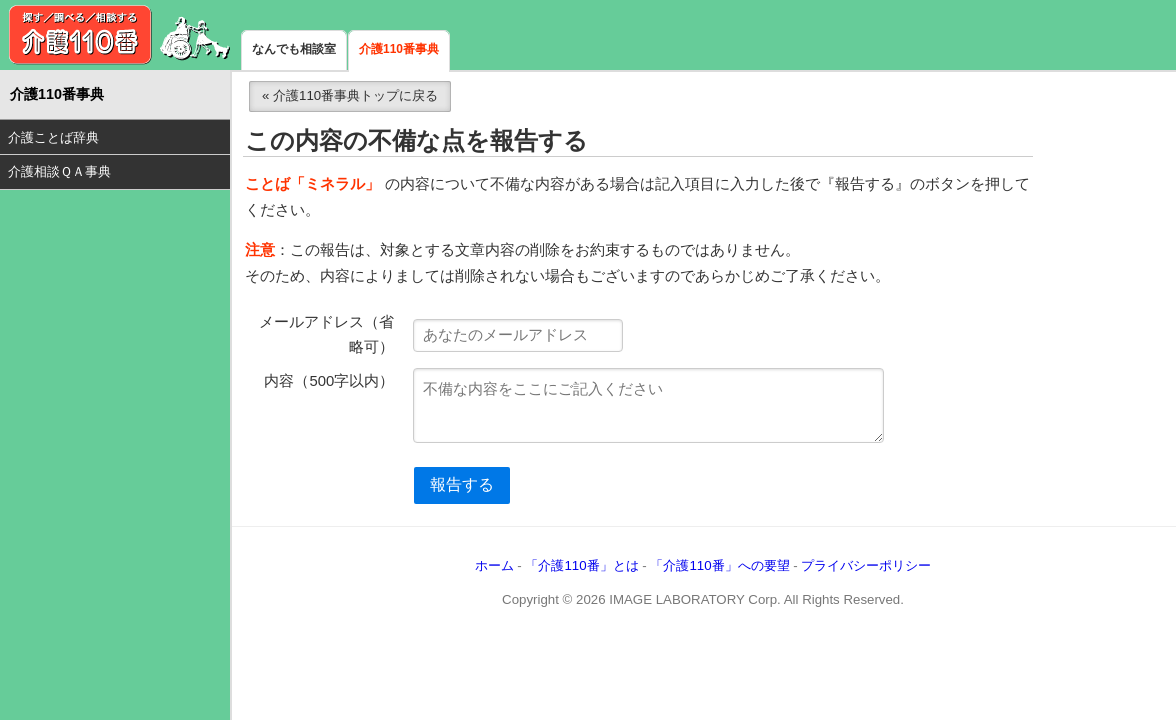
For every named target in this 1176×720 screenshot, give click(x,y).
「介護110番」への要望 (719, 565)
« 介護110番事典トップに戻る (350, 95)
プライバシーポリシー (866, 565)
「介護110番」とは (581, 565)
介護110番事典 (399, 49)
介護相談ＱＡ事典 (59, 171)
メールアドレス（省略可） (326, 335)
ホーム (494, 565)
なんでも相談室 (294, 49)
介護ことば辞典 (53, 137)
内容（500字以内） (329, 381)
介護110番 (120, 35)
